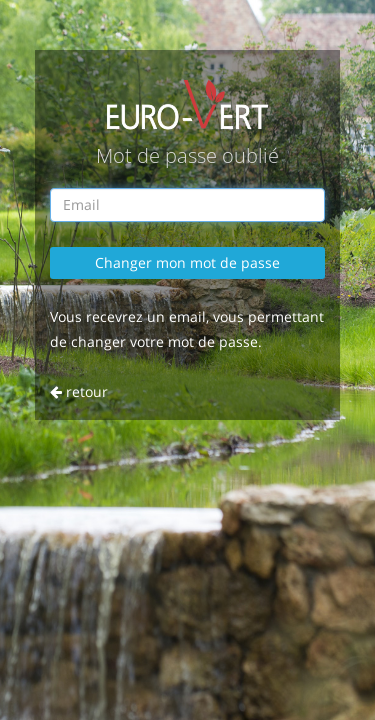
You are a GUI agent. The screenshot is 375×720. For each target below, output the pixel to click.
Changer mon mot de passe (187, 262)
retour (79, 391)
